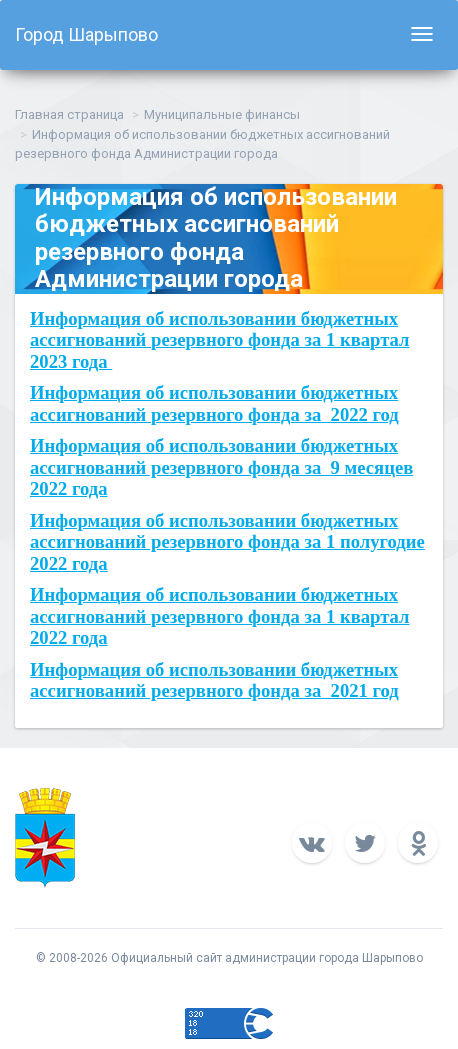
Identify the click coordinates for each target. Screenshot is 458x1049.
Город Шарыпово (86, 34)
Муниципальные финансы (222, 114)
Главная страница (69, 114)
